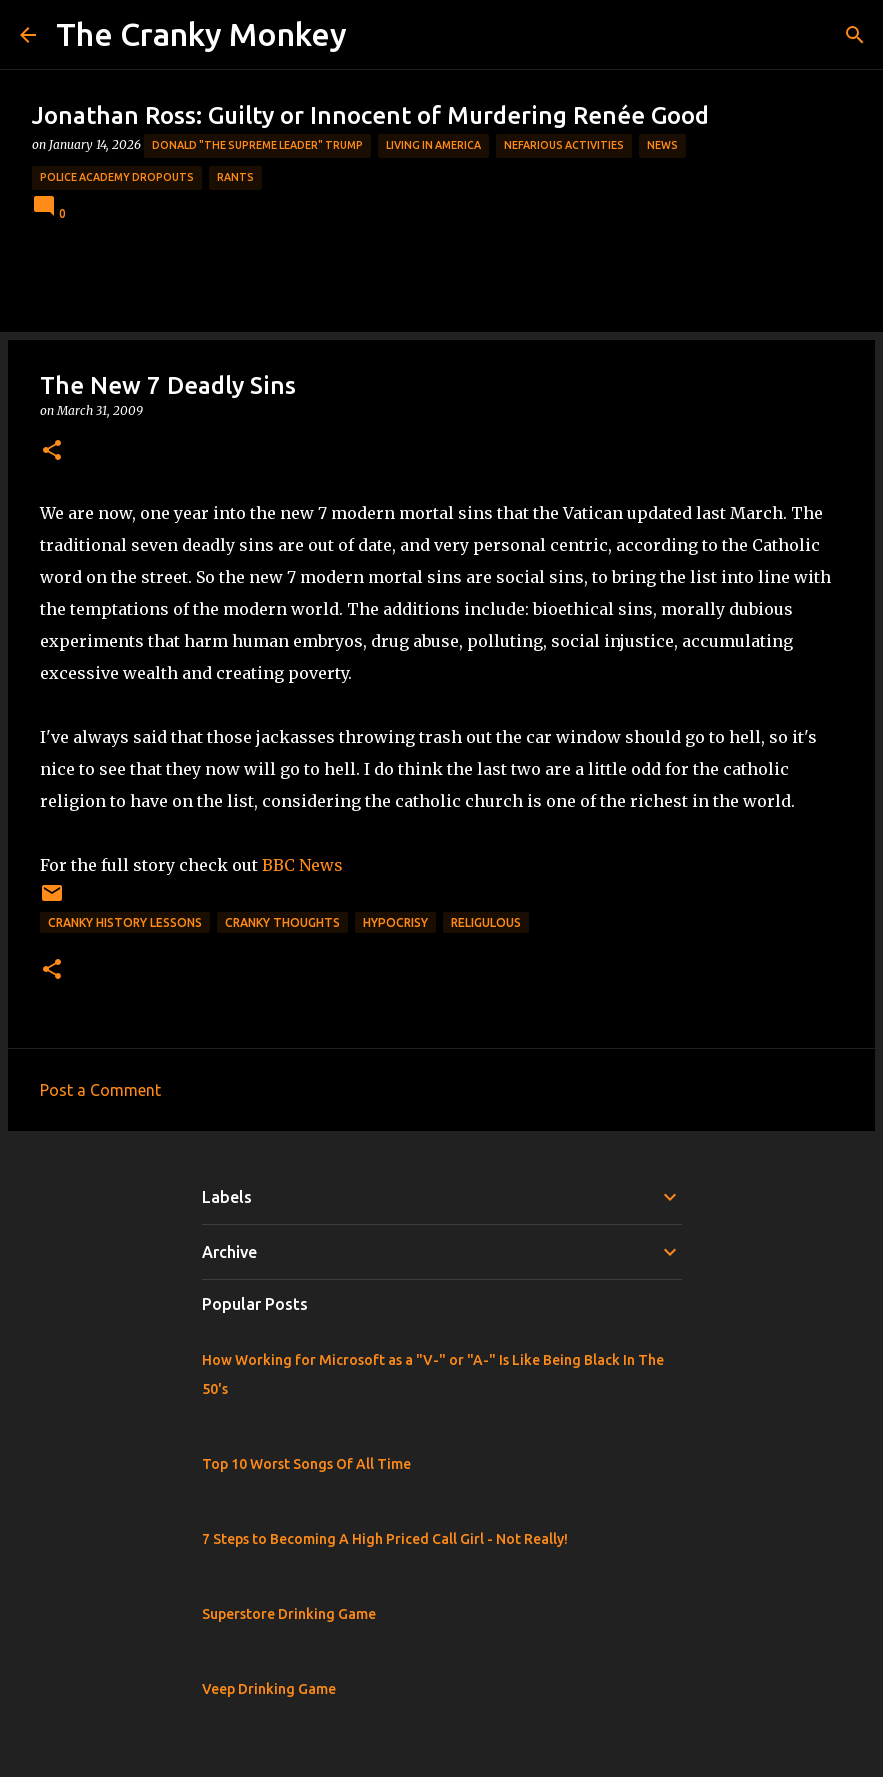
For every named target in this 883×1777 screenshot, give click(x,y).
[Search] (855, 35)
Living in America (433, 145)
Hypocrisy (395, 922)
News (662, 145)
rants (235, 177)
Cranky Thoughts (282, 922)
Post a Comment (100, 1090)
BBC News (302, 865)
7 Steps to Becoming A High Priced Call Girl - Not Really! (385, 1539)
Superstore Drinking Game (289, 1614)
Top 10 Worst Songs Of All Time (306, 1464)
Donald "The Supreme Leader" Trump (257, 145)
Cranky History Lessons (125, 922)
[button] (52, 451)
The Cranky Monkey (201, 34)
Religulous (486, 922)
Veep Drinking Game (269, 1689)
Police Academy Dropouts (117, 177)
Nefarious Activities (564, 145)
